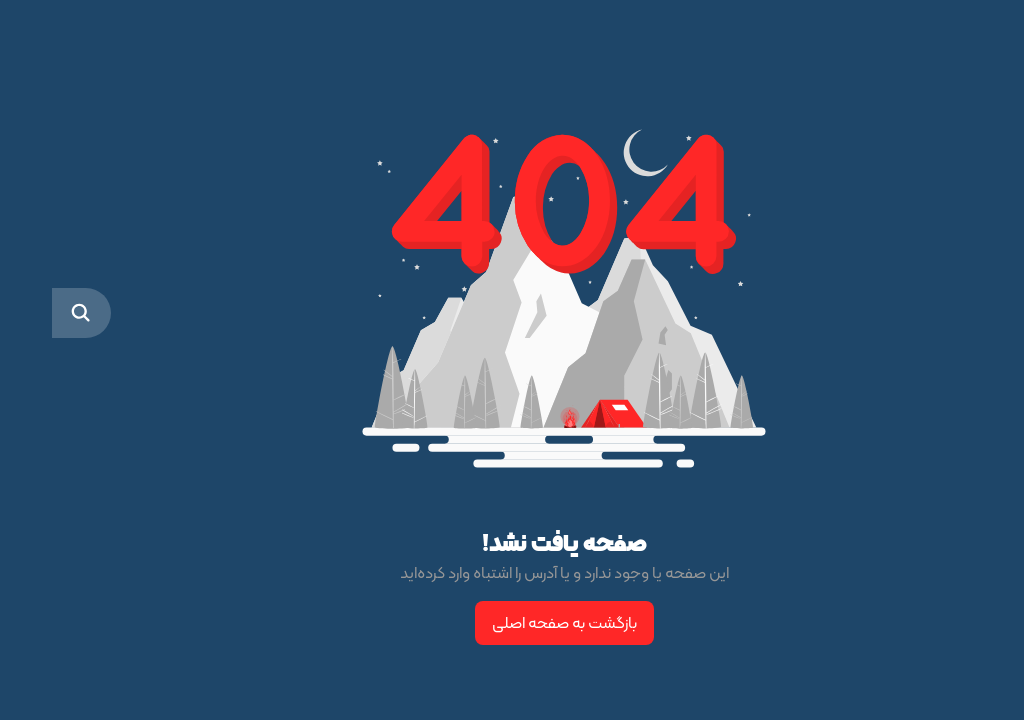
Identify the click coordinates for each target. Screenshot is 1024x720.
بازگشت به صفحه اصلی (512, 622)
